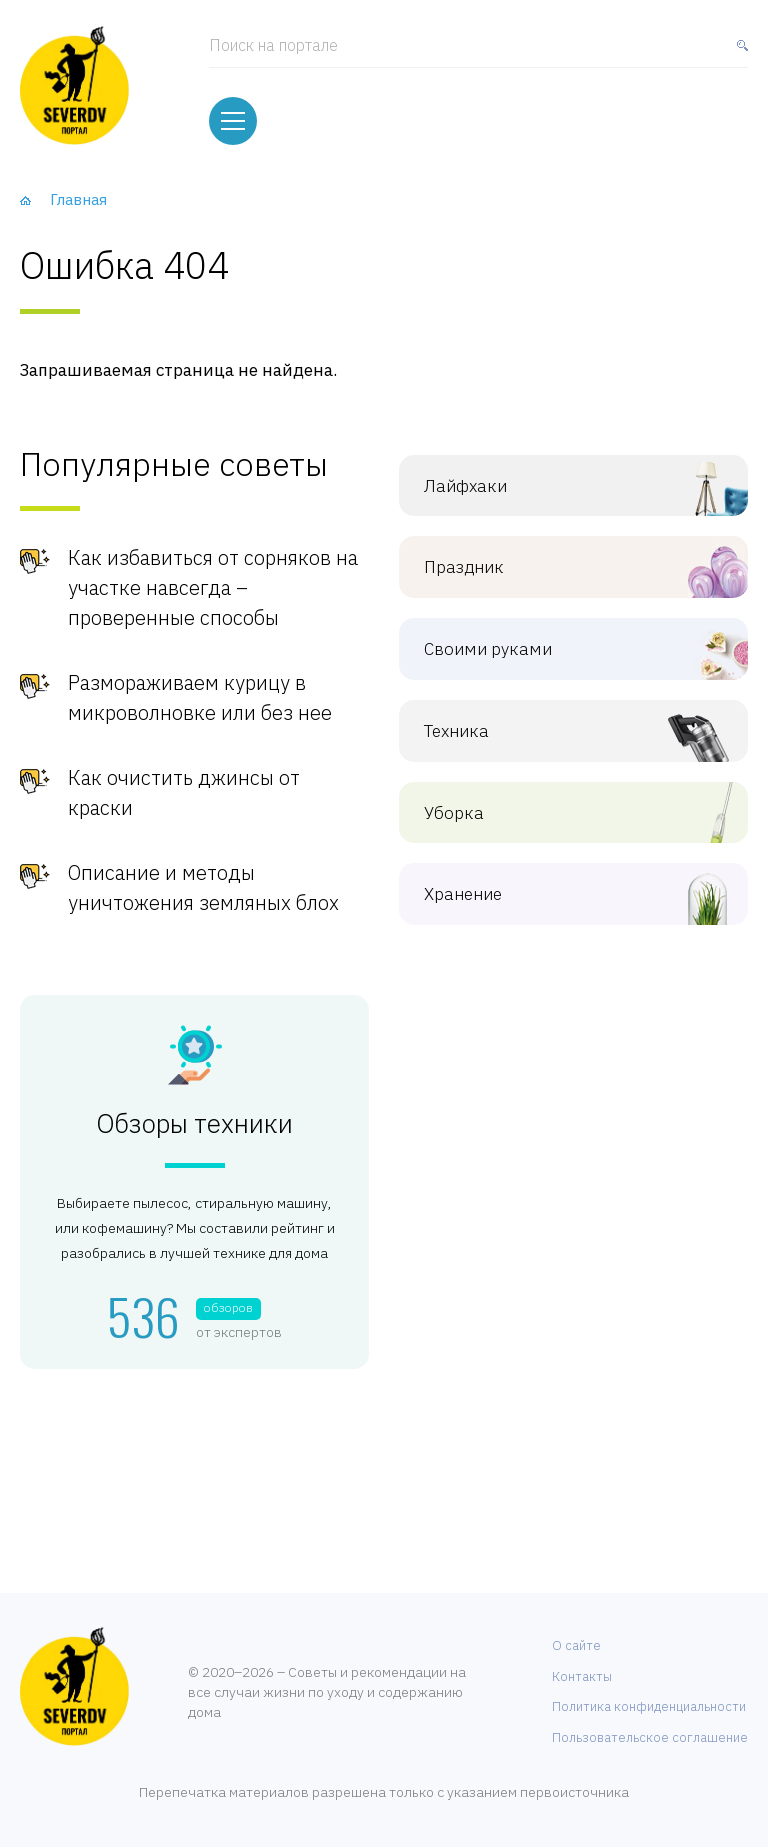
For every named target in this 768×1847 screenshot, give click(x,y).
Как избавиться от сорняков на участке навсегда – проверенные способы (213, 587)
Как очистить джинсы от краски (184, 792)
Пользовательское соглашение (650, 1737)
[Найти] (738, 54)
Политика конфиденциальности (649, 1706)
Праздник (558, 567)
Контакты (582, 1676)
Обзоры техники (194, 1124)
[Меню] (233, 121)
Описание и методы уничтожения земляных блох (203, 887)
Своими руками (558, 649)
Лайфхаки (558, 486)
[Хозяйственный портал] (74, 85)
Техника (558, 731)
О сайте (576, 1645)
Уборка (558, 813)
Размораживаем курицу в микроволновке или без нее (200, 697)
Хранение (558, 894)
